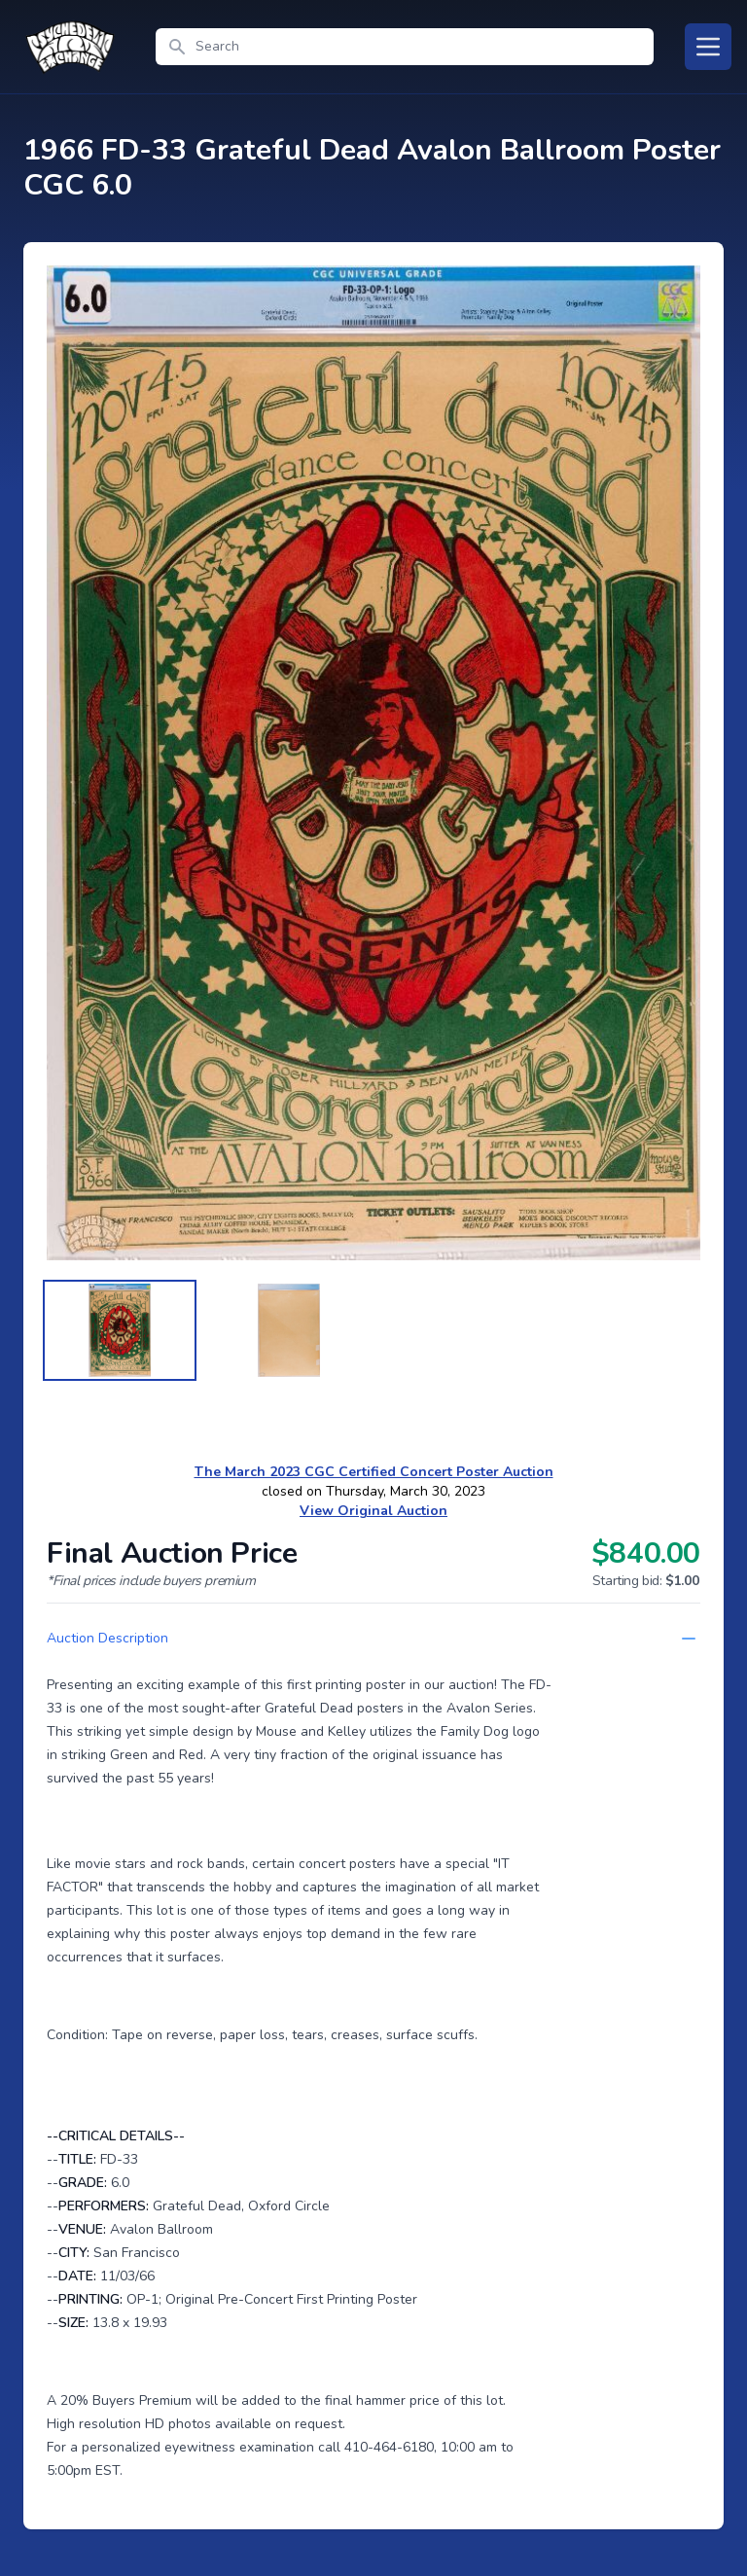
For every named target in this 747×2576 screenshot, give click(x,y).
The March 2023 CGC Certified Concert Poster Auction (374, 1472)
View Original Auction (373, 1510)
